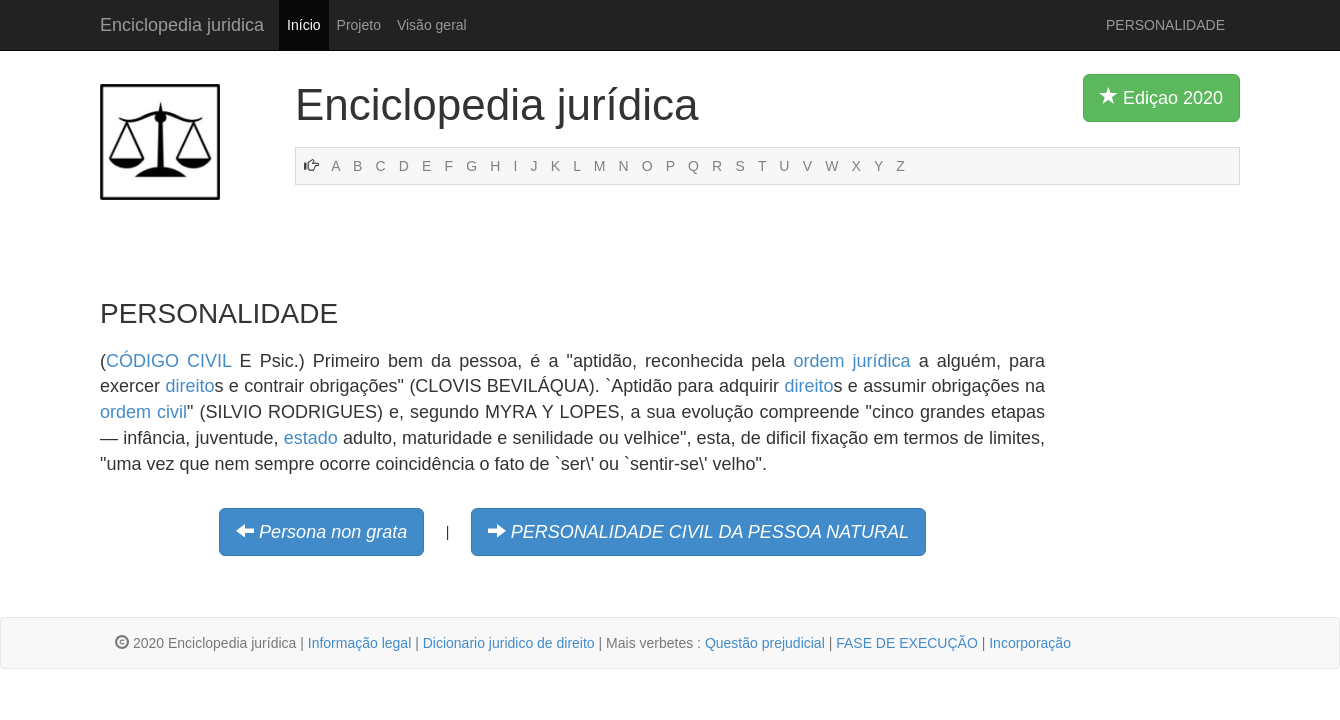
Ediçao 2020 (1161, 97)
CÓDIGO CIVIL (168, 361)
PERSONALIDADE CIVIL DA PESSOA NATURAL (710, 532)
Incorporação (1030, 643)
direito (189, 386)
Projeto (359, 25)
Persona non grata (333, 532)
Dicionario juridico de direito (509, 643)
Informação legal (360, 643)
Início (303, 25)
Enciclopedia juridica (182, 25)
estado (311, 438)
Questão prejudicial (765, 643)
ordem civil (143, 412)
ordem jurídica (851, 361)
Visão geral (432, 25)
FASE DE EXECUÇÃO (907, 643)
